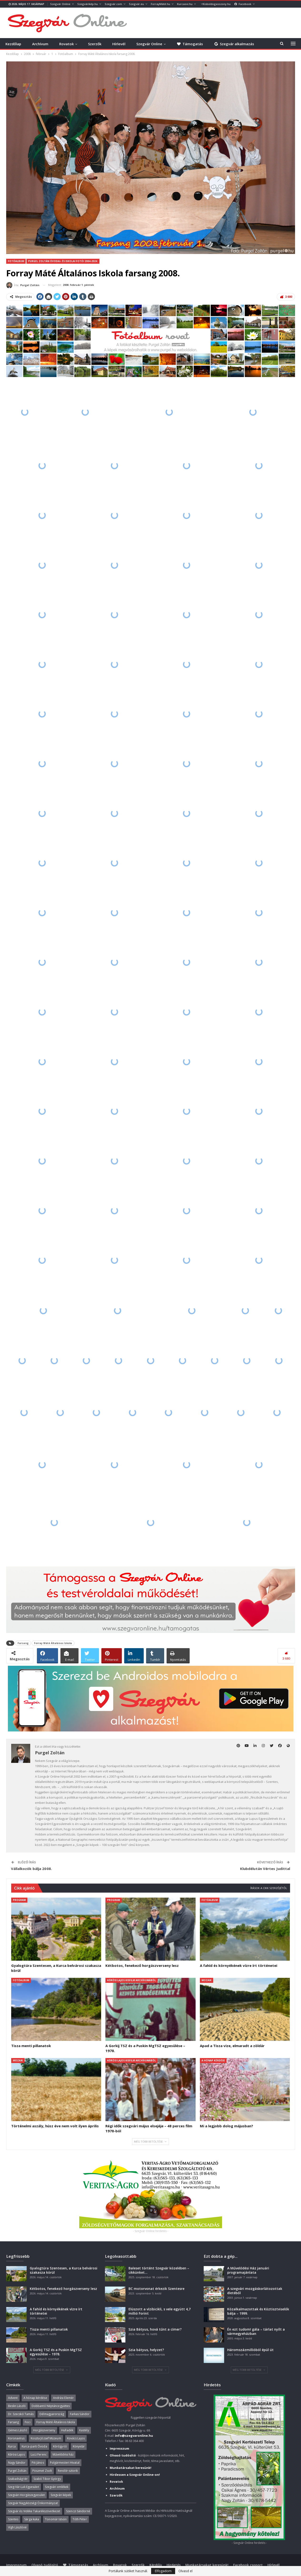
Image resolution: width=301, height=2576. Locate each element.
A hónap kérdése (213, 2060)
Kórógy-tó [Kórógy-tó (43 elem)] (60, 2446)
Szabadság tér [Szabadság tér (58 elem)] (18, 2479)
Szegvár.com (113, 4)
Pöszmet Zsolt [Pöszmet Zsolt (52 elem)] (42, 2471)
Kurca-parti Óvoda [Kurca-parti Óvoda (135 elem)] (34, 2446)
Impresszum (16, 2565)
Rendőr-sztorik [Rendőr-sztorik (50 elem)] (68, 2471)
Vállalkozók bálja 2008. (31, 1868)
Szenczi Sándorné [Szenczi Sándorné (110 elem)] (78, 2511)
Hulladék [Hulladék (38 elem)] (67, 2430)
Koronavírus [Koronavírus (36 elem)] (16, 2438)
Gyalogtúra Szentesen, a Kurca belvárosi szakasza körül (63, 2270)
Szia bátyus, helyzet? (146, 2349)
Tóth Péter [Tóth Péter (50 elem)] (80, 2519)
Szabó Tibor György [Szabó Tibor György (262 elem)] (47, 2479)
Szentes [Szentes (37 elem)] (13, 2519)
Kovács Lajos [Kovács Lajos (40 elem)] (76, 2438)
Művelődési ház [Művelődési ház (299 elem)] (63, 2454)
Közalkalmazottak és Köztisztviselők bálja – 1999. (258, 2311)
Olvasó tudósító (44, 2565)
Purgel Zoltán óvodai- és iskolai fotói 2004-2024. (63, 261)
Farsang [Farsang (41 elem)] (13, 2422)
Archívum (40, 43)
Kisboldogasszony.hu (217, 4)
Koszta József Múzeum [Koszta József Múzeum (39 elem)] (46, 2438)
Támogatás (190, 43)
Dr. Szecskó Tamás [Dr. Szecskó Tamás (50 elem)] (21, 2414)
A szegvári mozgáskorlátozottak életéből (254, 2290)
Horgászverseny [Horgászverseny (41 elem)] (44, 2430)
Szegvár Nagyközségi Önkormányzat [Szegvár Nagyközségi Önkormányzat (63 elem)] (33, 2503)
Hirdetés (174, 2565)
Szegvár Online (60, 4)
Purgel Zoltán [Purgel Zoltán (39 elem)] (17, 2471)
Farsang (23, 1643)
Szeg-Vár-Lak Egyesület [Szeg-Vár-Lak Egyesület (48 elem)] (23, 2487)
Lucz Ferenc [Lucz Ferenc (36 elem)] (39, 2454)
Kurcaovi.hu (184, 4)
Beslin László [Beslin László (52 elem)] (17, 2406)
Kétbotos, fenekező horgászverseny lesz (63, 2288)
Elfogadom (163, 2571)
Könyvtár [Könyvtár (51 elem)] (79, 2446)
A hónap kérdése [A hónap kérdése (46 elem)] (35, 2398)
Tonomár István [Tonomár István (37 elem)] (55, 2519)
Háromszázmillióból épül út (250, 2349)
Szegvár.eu (136, 4)
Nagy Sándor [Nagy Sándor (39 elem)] (17, 2463)
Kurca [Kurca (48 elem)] (12, 2446)
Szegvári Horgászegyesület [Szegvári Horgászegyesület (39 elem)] (26, 2495)
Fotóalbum (16, 261)
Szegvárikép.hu (87, 4)
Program (19, 1900)
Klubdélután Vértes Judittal (265, 1868)
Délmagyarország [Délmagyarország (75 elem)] (51, 2414)
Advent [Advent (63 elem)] (13, 2398)
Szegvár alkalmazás (234, 43)
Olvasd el (185, 2571)
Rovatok (66, 43)
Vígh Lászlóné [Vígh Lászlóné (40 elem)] (17, 2527)
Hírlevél (118, 43)
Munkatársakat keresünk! (206, 2565)
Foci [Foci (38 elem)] (27, 2422)
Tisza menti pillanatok (49, 2329)
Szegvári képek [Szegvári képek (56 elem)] (61, 2495)
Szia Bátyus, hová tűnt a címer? (155, 2329)
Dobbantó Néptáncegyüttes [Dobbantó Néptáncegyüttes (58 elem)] (51, 2406)
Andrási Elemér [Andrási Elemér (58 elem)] (63, 2398)
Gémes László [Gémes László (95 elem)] (17, 2430)
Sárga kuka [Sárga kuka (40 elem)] (31, 2519)
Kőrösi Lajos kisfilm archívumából (131, 1980)
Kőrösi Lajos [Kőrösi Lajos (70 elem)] (16, 2454)
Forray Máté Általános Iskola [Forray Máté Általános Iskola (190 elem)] (55, 2422)
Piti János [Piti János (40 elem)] (38, 2463)
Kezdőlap (13, 43)
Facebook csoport (248, 2565)
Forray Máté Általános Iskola (53, 1643)
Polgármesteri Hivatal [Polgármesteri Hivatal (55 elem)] (64, 2463)
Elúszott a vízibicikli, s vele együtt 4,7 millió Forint (159, 2311)
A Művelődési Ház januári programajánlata (248, 2270)
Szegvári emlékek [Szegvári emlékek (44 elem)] (57, 2487)
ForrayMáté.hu (160, 4)
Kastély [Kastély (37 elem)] (84, 2430)
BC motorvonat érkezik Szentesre (156, 2288)
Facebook (243, 4)
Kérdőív (155, 2565)
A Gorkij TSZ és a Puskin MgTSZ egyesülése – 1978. (56, 2351)
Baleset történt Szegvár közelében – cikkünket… (158, 2270)
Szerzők (94, 43)
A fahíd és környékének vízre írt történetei (56, 2311)
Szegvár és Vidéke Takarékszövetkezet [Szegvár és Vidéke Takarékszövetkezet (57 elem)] (34, 2511)
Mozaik (207, 1980)
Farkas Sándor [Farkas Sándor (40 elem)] (79, 2414)
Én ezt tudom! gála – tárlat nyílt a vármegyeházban (256, 2331)
